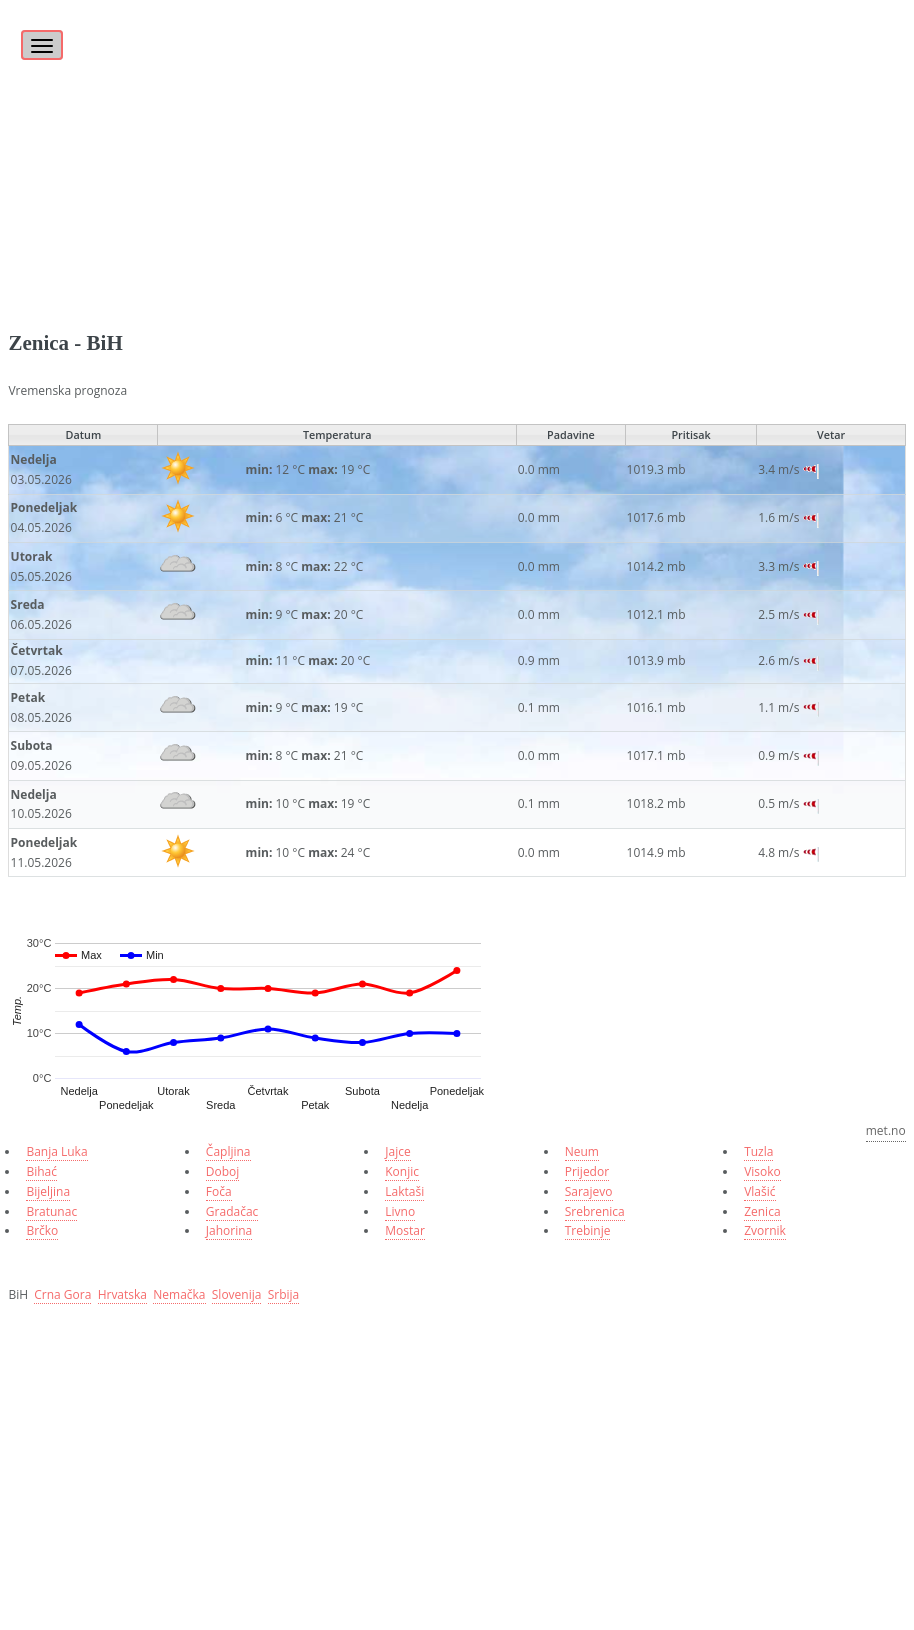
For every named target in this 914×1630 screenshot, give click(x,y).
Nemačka (179, 1294)
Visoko (762, 1171)
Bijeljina (48, 1191)
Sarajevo (589, 1191)
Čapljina (228, 1151)
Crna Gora (62, 1294)
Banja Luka (56, 1151)
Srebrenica (595, 1211)
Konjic (402, 1171)
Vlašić (759, 1191)
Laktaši (404, 1191)
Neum (582, 1151)
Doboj (223, 1171)
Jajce (397, 1151)
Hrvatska (122, 1294)
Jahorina (229, 1230)
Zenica (762, 1211)
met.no (886, 1130)
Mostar (405, 1230)
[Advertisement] (456, 140)
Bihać (41, 1171)
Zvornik (765, 1230)
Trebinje (588, 1230)
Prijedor (587, 1171)
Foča (219, 1191)
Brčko (42, 1230)
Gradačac (232, 1211)
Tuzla (758, 1151)
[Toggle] (39, 34)
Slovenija (237, 1294)
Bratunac (51, 1211)
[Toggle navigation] (42, 45)
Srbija (284, 1294)
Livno (400, 1211)
